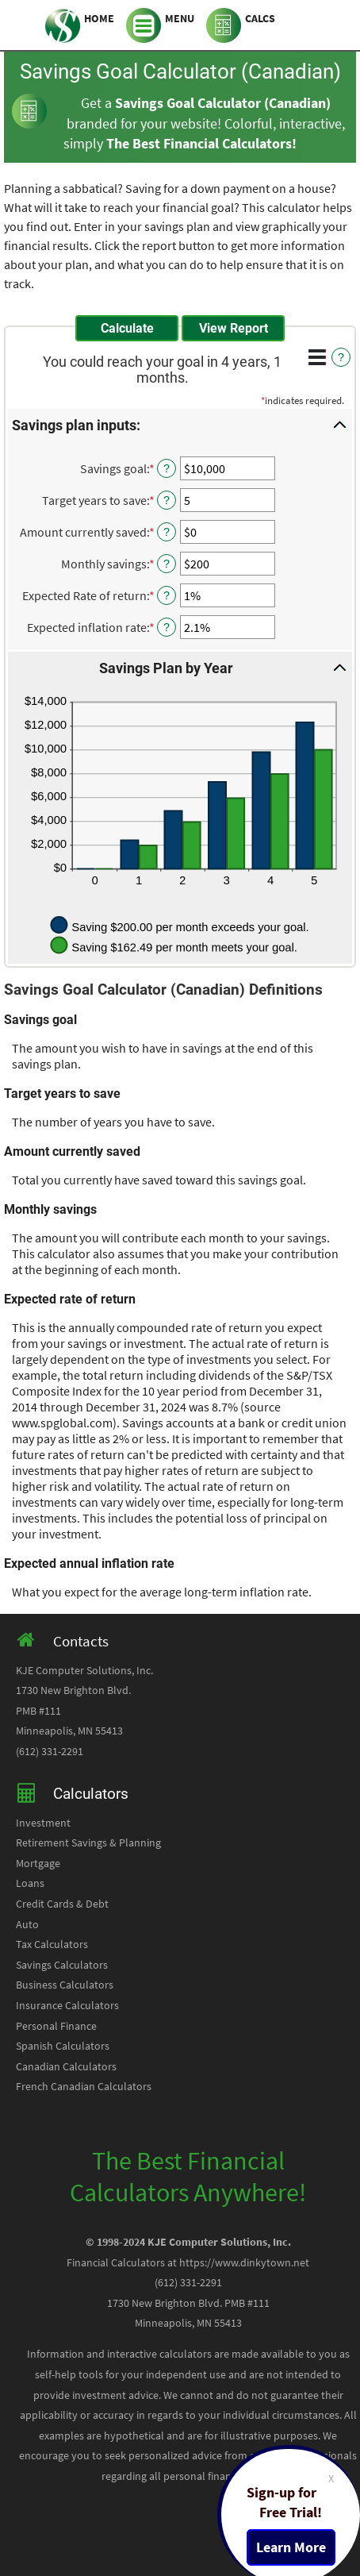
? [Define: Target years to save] (166, 500)
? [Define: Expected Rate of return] (166, 595)
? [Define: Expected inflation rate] (166, 627)
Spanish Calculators (62, 2046)
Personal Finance (56, 2026)
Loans (30, 1883)
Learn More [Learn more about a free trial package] (291, 2547)
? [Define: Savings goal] (166, 468)
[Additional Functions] (317, 357)
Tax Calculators (52, 1944)
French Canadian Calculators (83, 2086)
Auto (27, 1924)
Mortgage (38, 1863)
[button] (180, 424)
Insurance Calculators (67, 2005)
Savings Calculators (62, 1965)
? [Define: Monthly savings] (166, 563)
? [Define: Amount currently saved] (166, 532)
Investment (43, 1823)
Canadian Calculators (66, 2067)
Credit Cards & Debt (62, 1904)
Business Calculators (64, 1985)
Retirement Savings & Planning (88, 1843)
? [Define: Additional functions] (341, 357)
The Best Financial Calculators (199, 143)
